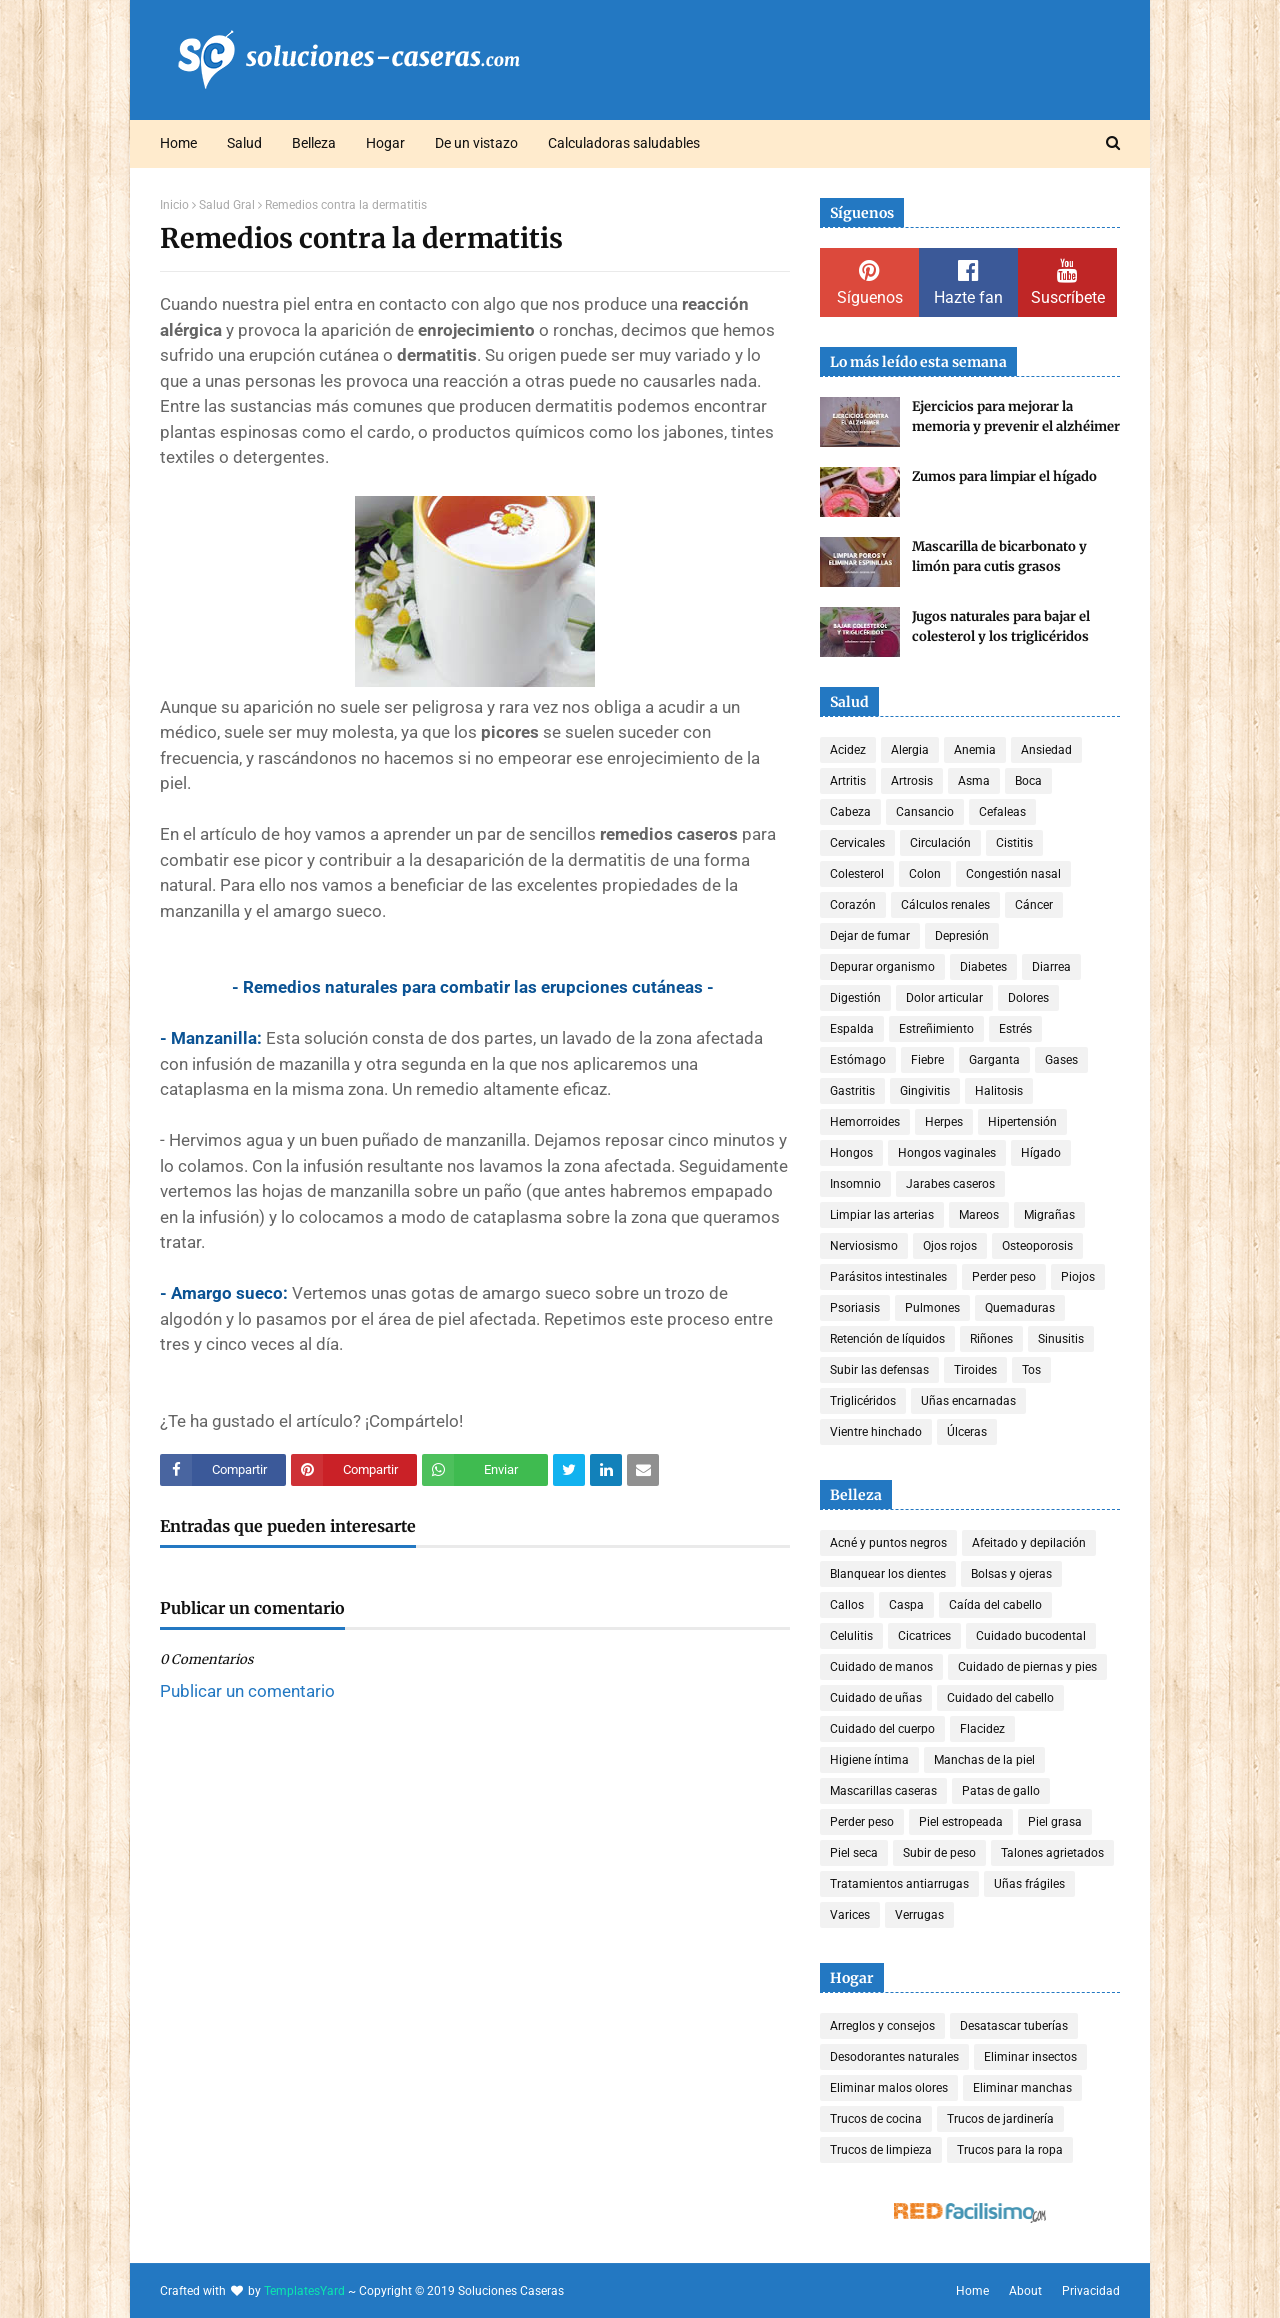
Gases (1061, 1060)
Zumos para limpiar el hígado (1004, 476)
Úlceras (967, 1432)
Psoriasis (855, 1308)
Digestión (855, 998)
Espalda (852, 1029)
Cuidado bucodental (1031, 1636)
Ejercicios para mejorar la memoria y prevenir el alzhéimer (1016, 416)
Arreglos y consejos (882, 2026)
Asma (974, 781)
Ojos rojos (950, 1246)
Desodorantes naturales (894, 2057)
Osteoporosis (1037, 1246)
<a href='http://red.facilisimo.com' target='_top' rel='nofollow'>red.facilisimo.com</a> (970, 2213)
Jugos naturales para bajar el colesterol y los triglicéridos (1001, 626)
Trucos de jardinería (1000, 2119)
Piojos (1078, 1277)
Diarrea (1051, 967)
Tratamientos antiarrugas (899, 1884)
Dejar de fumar (870, 936)
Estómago (858, 1060)
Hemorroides (865, 1122)
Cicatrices (924, 1636)
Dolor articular (944, 998)
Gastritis (852, 1091)
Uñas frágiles (1029, 1884)
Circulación (940, 843)
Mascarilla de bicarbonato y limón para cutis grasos (999, 556)
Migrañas (1049, 1215)
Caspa (906, 1605)
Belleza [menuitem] (314, 143)
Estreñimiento (936, 1029)
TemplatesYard (304, 2291)
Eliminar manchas (1022, 2088)
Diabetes (983, 967)
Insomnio (855, 1184)
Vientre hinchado (876, 1432)
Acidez (848, 750)
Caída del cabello (995, 1605)
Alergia (910, 750)
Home (972, 2291)
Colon (925, 874)
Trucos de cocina (876, 2119)
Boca (1028, 781)
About (1025, 2291)
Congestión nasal (1013, 874)
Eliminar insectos (1030, 2057)
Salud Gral (227, 205)
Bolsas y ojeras (1011, 1574)
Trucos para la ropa (1010, 2150)
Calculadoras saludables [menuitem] (624, 143)
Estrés (1015, 1029)
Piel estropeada (961, 1822)
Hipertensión (1022, 1122)
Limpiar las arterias (882, 1215)
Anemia (975, 750)
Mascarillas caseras (883, 1791)
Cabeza (850, 812)
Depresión (962, 936)
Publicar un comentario (247, 1691)
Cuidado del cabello (1000, 1698)
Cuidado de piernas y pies (1027, 1667)
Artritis (848, 781)
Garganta (994, 1060)
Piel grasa (1055, 1822)
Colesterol (857, 874)
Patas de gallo (1001, 1791)
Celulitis (851, 1636)
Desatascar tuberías (1014, 2026)
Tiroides (975, 1370)
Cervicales (857, 843)
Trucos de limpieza (881, 2150)
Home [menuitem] (178, 143)
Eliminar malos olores (889, 2088)
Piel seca (854, 1853)
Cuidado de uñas (876, 1698)
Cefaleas (1002, 812)
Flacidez (982, 1729)
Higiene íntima (869, 1760)
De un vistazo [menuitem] (476, 143)
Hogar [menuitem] (385, 143)
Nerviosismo (864, 1246)
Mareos (979, 1215)
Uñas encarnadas (968, 1401)
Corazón (853, 905)
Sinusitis (1061, 1339)
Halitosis (999, 1091)
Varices (850, 1915)
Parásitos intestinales (888, 1277)
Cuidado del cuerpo (882, 1729)
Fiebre (927, 1060)
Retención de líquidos (887, 1339)
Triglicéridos (863, 1401)
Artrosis (912, 781)
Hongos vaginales (947, 1153)
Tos (1031, 1370)
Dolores (1028, 998)
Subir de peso (939, 1853)
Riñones (991, 1339)
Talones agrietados (1052, 1853)
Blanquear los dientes (888, 1574)
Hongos (851, 1153)
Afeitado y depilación (1029, 1543)
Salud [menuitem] (244, 143)
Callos (847, 1605)
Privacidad (1091, 2291)
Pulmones (932, 1308)
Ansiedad (1046, 750)
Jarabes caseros (950, 1184)
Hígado (1041, 1153)
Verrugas (919, 1915)
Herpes (944, 1122)
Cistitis (1014, 843)
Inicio (174, 205)
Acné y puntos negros (888, 1543)
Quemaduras (1020, 1308)
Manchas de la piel (984, 1760)
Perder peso (1004, 1277)
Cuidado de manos (881, 1667)
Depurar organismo (882, 967)
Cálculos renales (945, 905)
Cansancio (925, 812)
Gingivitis (925, 1091)
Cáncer (1034, 905)
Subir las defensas (879, 1370)
